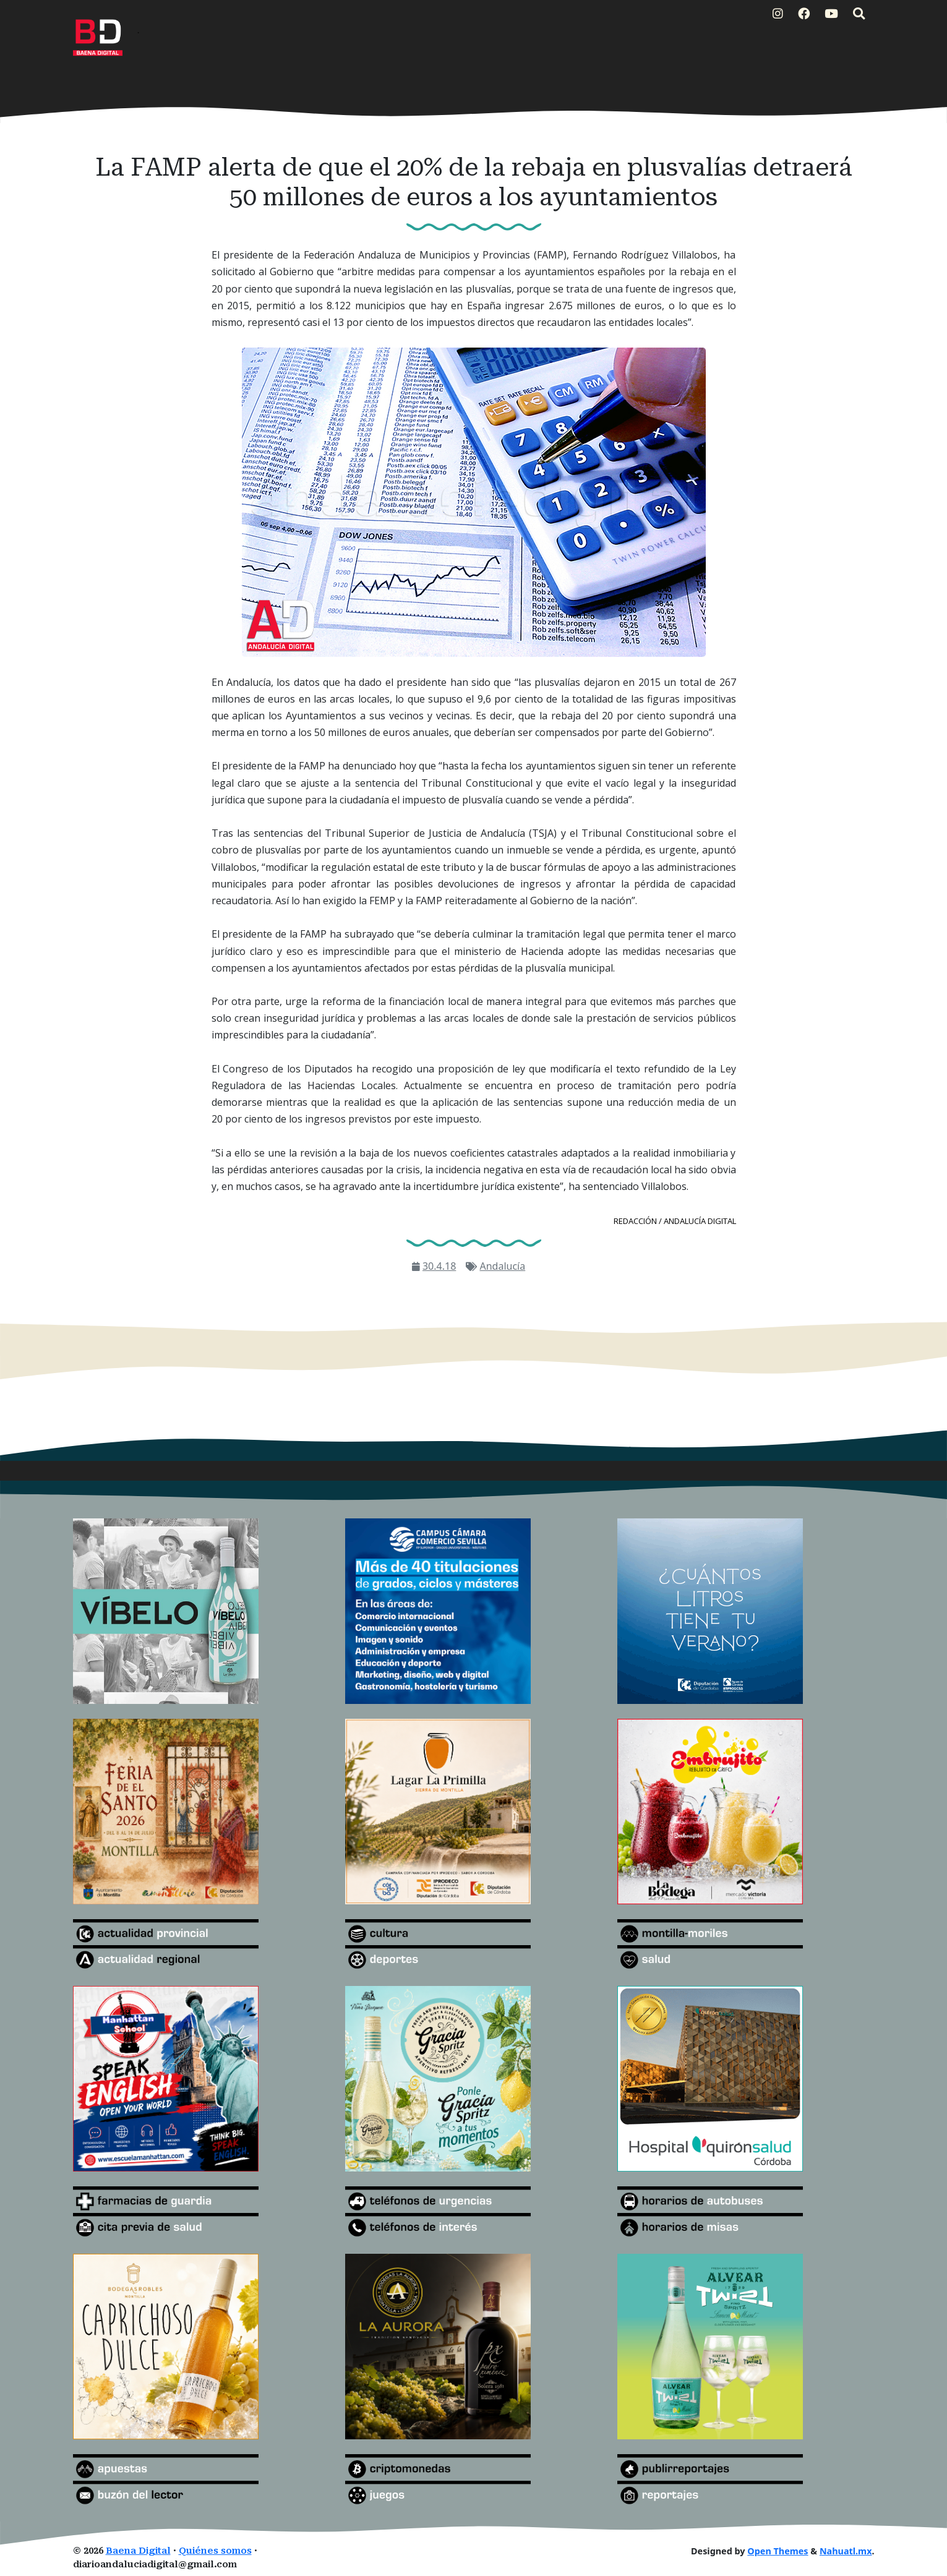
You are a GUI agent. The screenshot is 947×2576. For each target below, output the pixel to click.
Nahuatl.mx (846, 2551)
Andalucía (502, 1266)
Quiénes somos (215, 2551)
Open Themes (777, 2551)
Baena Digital (138, 2551)
